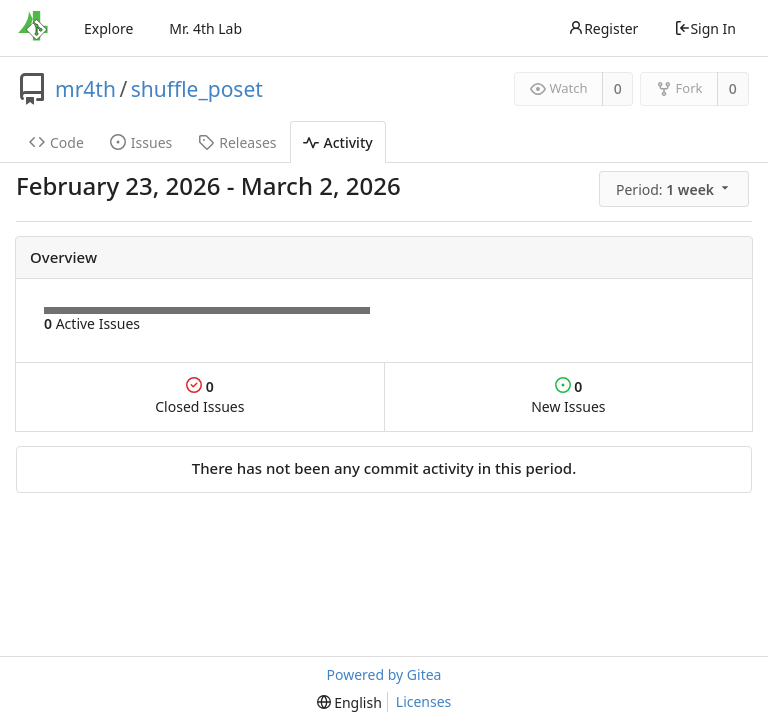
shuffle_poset (197, 89)
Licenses (424, 701)
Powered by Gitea (384, 674)
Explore (108, 28)
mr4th (85, 89)
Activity (338, 142)
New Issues (568, 396)
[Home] (33, 28)
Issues (141, 142)
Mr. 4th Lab (205, 28)
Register (603, 28)
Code (56, 142)
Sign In (705, 28)
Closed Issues (199, 396)
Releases (237, 142)
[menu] (675, 189)
